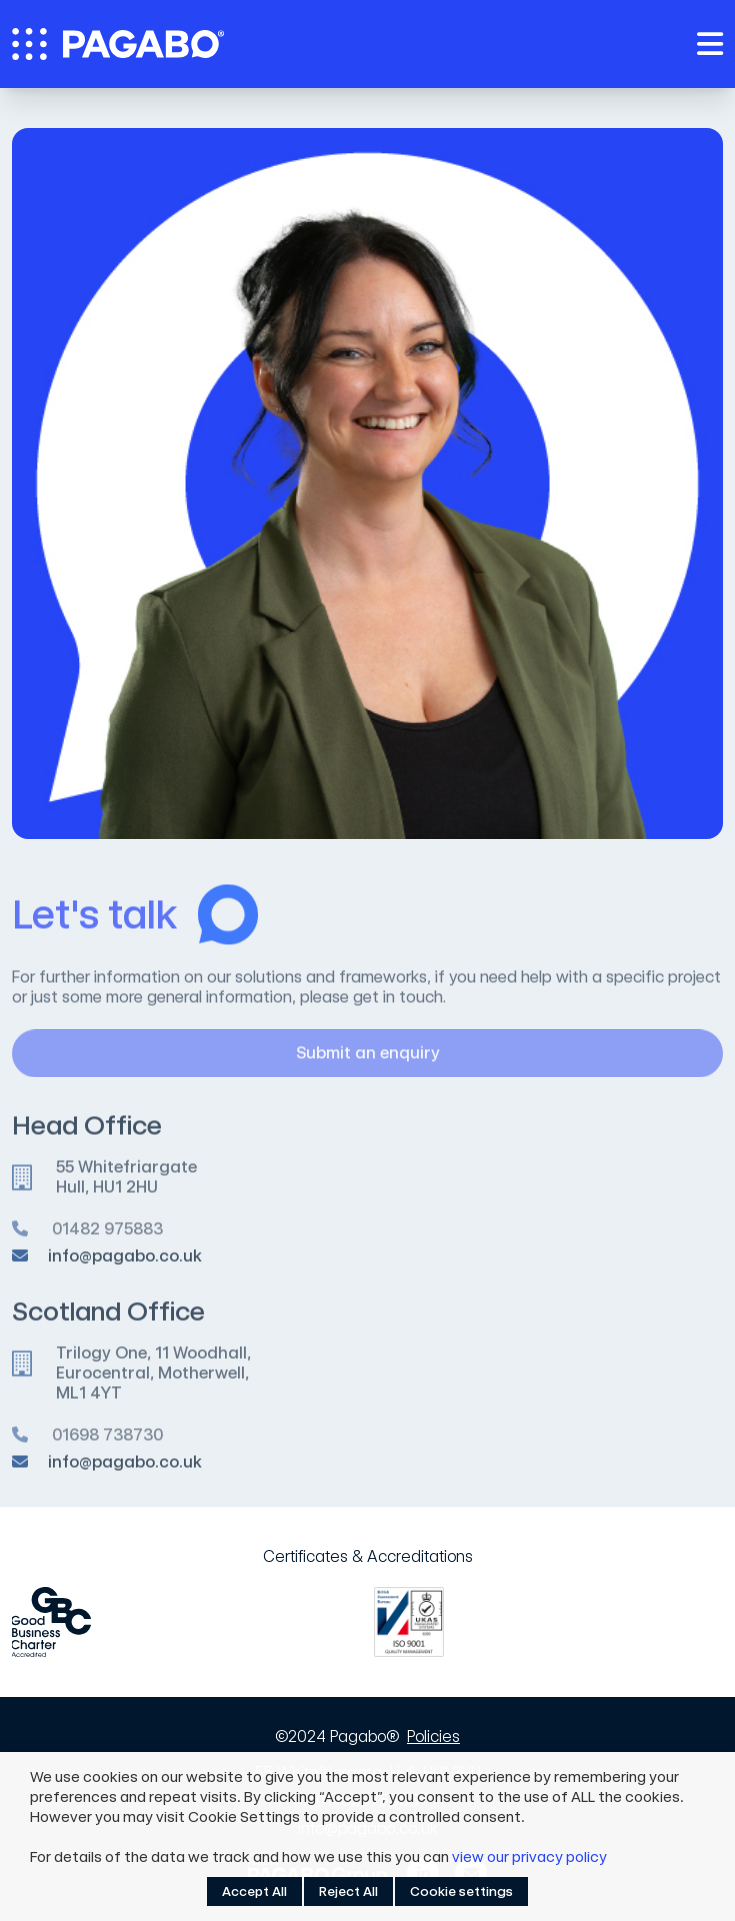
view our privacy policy (529, 1857)
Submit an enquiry (497, 1061)
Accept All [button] (254, 1891)
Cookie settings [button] (461, 1891)
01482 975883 (107, 1236)
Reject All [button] (348, 1891)
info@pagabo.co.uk (125, 1261)
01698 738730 (107, 1442)
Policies (433, 1736)
